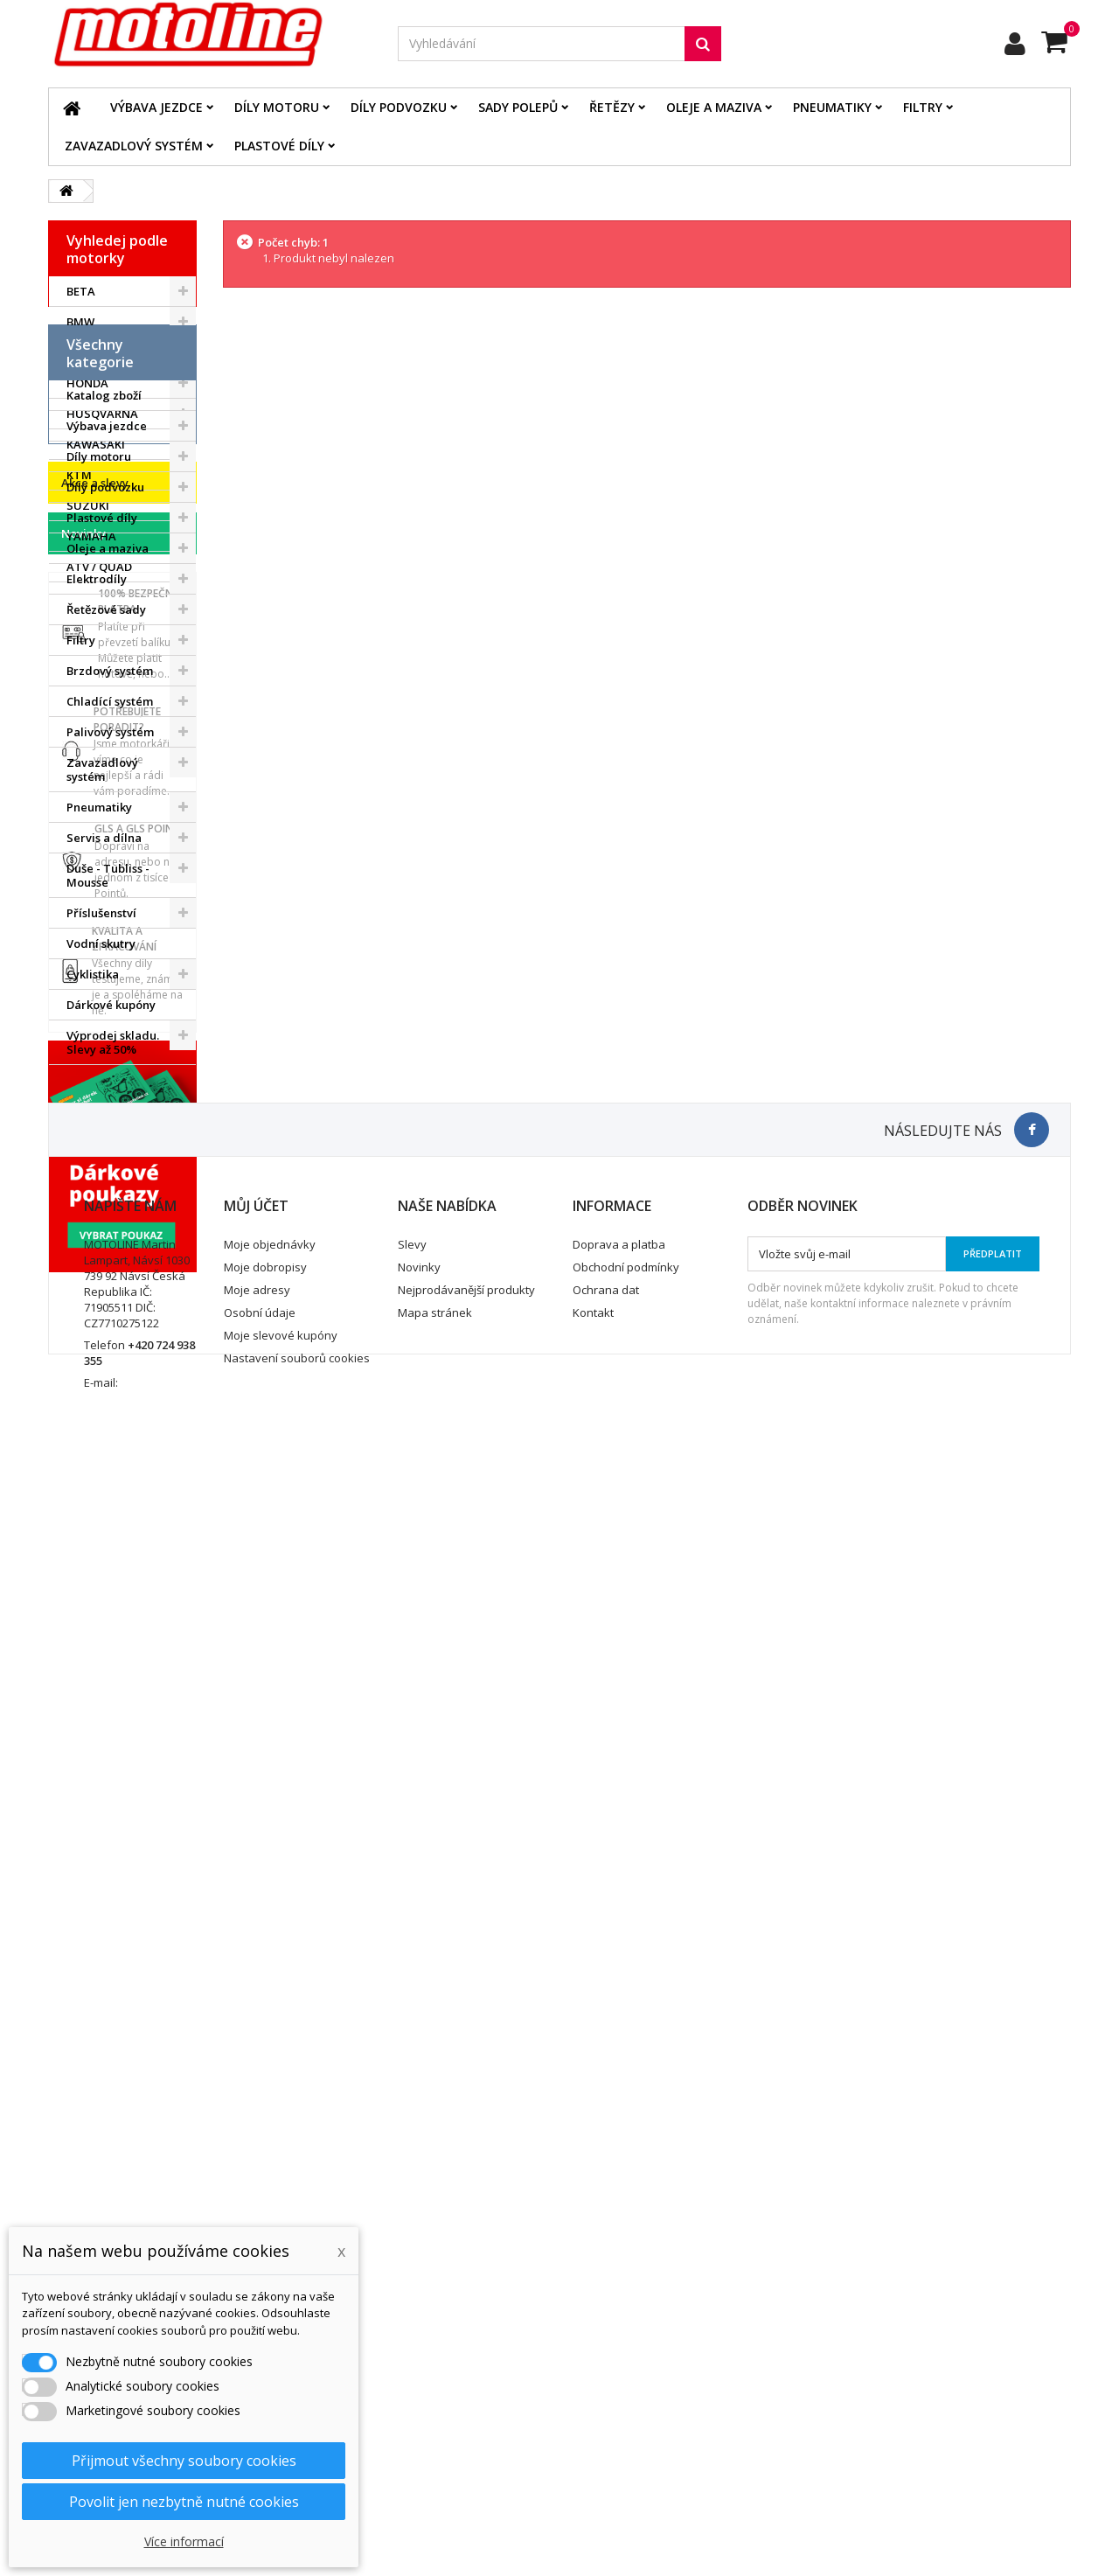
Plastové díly (279, 145)
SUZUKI (87, 505)
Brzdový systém (109, 947)
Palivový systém (110, 1008)
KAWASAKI (95, 444)
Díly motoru (276, 107)
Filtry (922, 107)
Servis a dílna (104, 1114)
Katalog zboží (104, 671)
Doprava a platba (619, 2347)
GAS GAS (91, 352)
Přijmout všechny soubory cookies (184, 2460)
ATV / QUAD (99, 566)
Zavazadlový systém (134, 145)
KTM (79, 475)
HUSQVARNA (102, 413)
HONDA (87, 383)
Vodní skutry (101, 1220)
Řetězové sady (106, 886)
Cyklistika (92, 1250)
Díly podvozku (399, 107)
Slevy (412, 2347)
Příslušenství (101, 1189)
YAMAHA (91, 536)
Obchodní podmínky (626, 2370)
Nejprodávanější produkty (466, 2392)
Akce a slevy (95, 1381)
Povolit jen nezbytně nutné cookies (184, 2501)
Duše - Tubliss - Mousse (107, 1151)
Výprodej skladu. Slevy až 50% (112, 1318)
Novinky (83, 1431)
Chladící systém (109, 977)
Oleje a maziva (713, 107)
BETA (80, 291)
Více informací (184, 2541)
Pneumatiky (832, 107)
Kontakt (593, 2415)
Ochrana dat (606, 2392)
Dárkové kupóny (111, 1281)
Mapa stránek (435, 2415)
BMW (80, 322)
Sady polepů (518, 107)
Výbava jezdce (156, 107)
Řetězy (612, 107)
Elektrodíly (96, 855)
